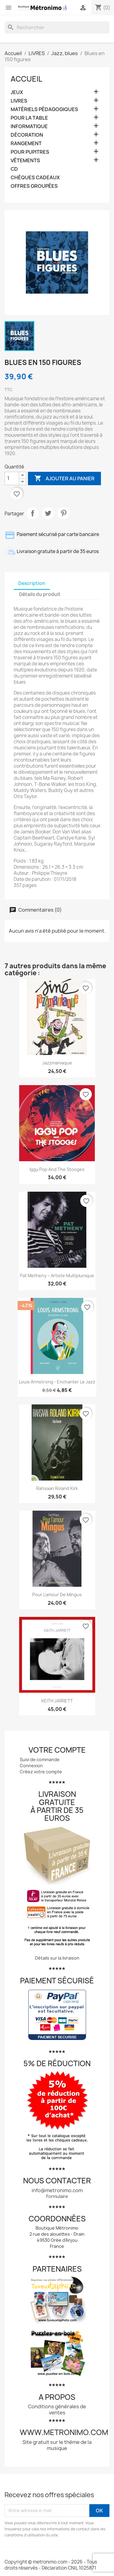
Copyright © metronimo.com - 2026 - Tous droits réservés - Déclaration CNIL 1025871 (51, 2565)
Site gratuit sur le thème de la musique (57, 2445)
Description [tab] (31, 583)
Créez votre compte (41, 1772)
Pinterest (63, 513)
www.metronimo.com (64, 2432)
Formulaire (57, 2196)
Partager (32, 513)
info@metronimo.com (57, 2190)
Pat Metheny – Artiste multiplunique (57, 1275)
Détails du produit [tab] (39, 594)
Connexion (31, 1765)
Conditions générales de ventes (57, 2409)
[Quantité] (12, 478)
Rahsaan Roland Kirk (57, 1488)
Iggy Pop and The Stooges (57, 1169)
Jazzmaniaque (57, 1063)
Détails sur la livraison (57, 1958)
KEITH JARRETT (57, 1701)
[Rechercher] (57, 27)
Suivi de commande (40, 1759)
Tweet (48, 513)
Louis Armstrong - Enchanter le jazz (57, 1382)
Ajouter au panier (64, 478)
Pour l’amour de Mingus (57, 1594)
